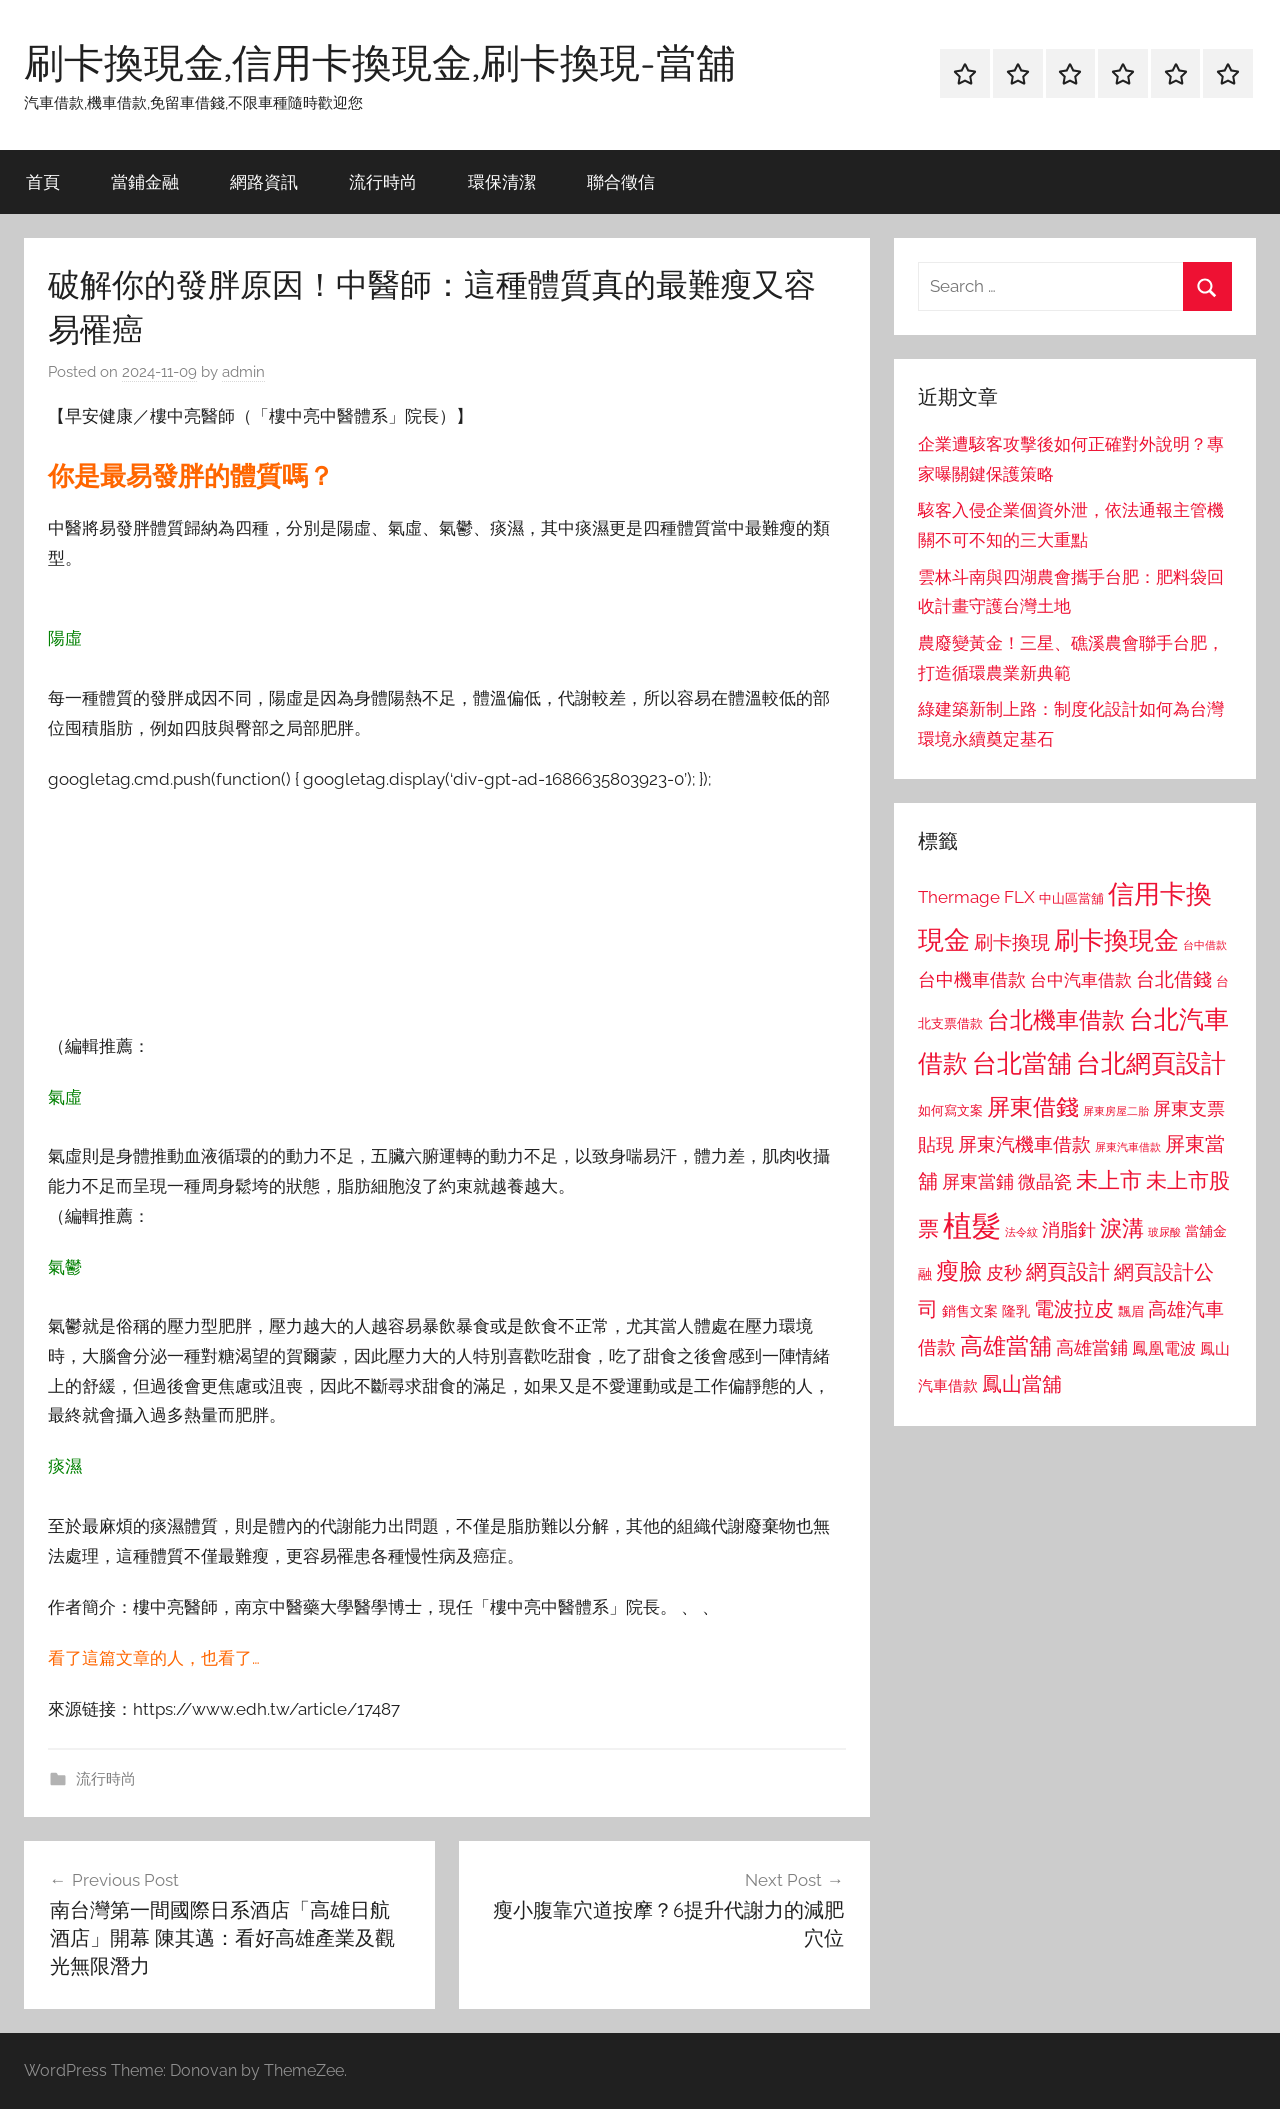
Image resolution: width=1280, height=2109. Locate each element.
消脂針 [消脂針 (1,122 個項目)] (1069, 1230)
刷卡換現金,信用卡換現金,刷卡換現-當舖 (380, 62)
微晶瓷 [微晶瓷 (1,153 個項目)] (1045, 1181)
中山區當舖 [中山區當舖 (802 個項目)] (1071, 898)
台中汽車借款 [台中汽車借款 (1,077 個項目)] (1081, 980)
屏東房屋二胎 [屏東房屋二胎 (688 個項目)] (1116, 1111)
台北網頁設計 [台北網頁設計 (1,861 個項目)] (1151, 1063)
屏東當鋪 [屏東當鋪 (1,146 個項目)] (978, 1181)
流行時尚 (383, 181)
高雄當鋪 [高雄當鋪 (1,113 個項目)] (1092, 1348)
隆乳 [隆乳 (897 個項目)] (1016, 1311)
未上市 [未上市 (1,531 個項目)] (1109, 1180)
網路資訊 (264, 181)
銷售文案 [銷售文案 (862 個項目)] (970, 1311)
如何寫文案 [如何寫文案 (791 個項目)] (950, 1110)
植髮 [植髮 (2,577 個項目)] (972, 1225)
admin (243, 372)
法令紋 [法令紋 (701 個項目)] (1021, 1232)
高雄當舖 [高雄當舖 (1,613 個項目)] (1006, 1346)
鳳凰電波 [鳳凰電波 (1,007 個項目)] (1164, 1348)
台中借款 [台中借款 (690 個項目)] (1205, 945)
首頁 (43, 181)
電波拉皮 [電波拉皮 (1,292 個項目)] (1074, 1309)
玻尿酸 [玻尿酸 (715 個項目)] (1164, 1232)
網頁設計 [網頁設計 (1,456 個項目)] (1068, 1271)
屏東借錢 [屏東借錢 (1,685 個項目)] (1033, 1106)
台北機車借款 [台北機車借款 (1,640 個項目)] (1056, 1019)
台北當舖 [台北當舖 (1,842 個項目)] (1022, 1063)
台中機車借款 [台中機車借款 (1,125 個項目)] (972, 980)
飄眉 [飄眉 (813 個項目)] (1131, 1311)
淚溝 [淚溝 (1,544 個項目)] (1122, 1228)
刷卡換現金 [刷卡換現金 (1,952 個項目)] (1116, 940)
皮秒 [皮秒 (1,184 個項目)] (1004, 1272)
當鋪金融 (145, 181)
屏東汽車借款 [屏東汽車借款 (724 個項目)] (1128, 1147)
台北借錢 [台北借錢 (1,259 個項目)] (1174, 979)
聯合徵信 (621, 181)
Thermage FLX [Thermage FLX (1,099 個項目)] (976, 897)
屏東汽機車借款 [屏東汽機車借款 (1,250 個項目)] (1024, 1144)
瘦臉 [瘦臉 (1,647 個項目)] (959, 1270)
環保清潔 (502, 181)
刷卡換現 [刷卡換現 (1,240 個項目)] (1012, 942)
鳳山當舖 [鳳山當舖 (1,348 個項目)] (1022, 1384)
